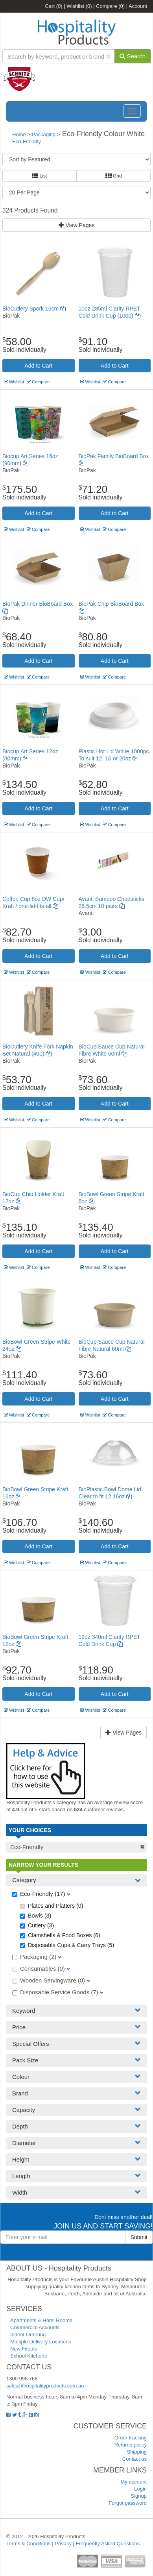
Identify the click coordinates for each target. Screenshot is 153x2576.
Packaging (44, 134)
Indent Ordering (28, 2334)
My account (134, 2482)
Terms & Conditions (28, 2543)
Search (133, 56)
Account (138, 6)
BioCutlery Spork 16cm (34, 308)
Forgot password (128, 2503)
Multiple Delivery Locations (40, 2342)
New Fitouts (23, 2349)
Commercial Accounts (35, 2327)
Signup (139, 2496)
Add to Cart (38, 365)
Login (140, 2489)
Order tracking (130, 2438)
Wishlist (79, 6)
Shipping (137, 2452)
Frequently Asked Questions (108, 2543)
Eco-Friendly (26, 141)
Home (19, 134)
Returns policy (130, 2445)
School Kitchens (28, 2356)
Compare (110, 6)
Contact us (134, 2459)
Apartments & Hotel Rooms (41, 2320)
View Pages (77, 225)
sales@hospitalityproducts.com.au (45, 2386)
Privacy (63, 2543)
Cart (54, 6)
